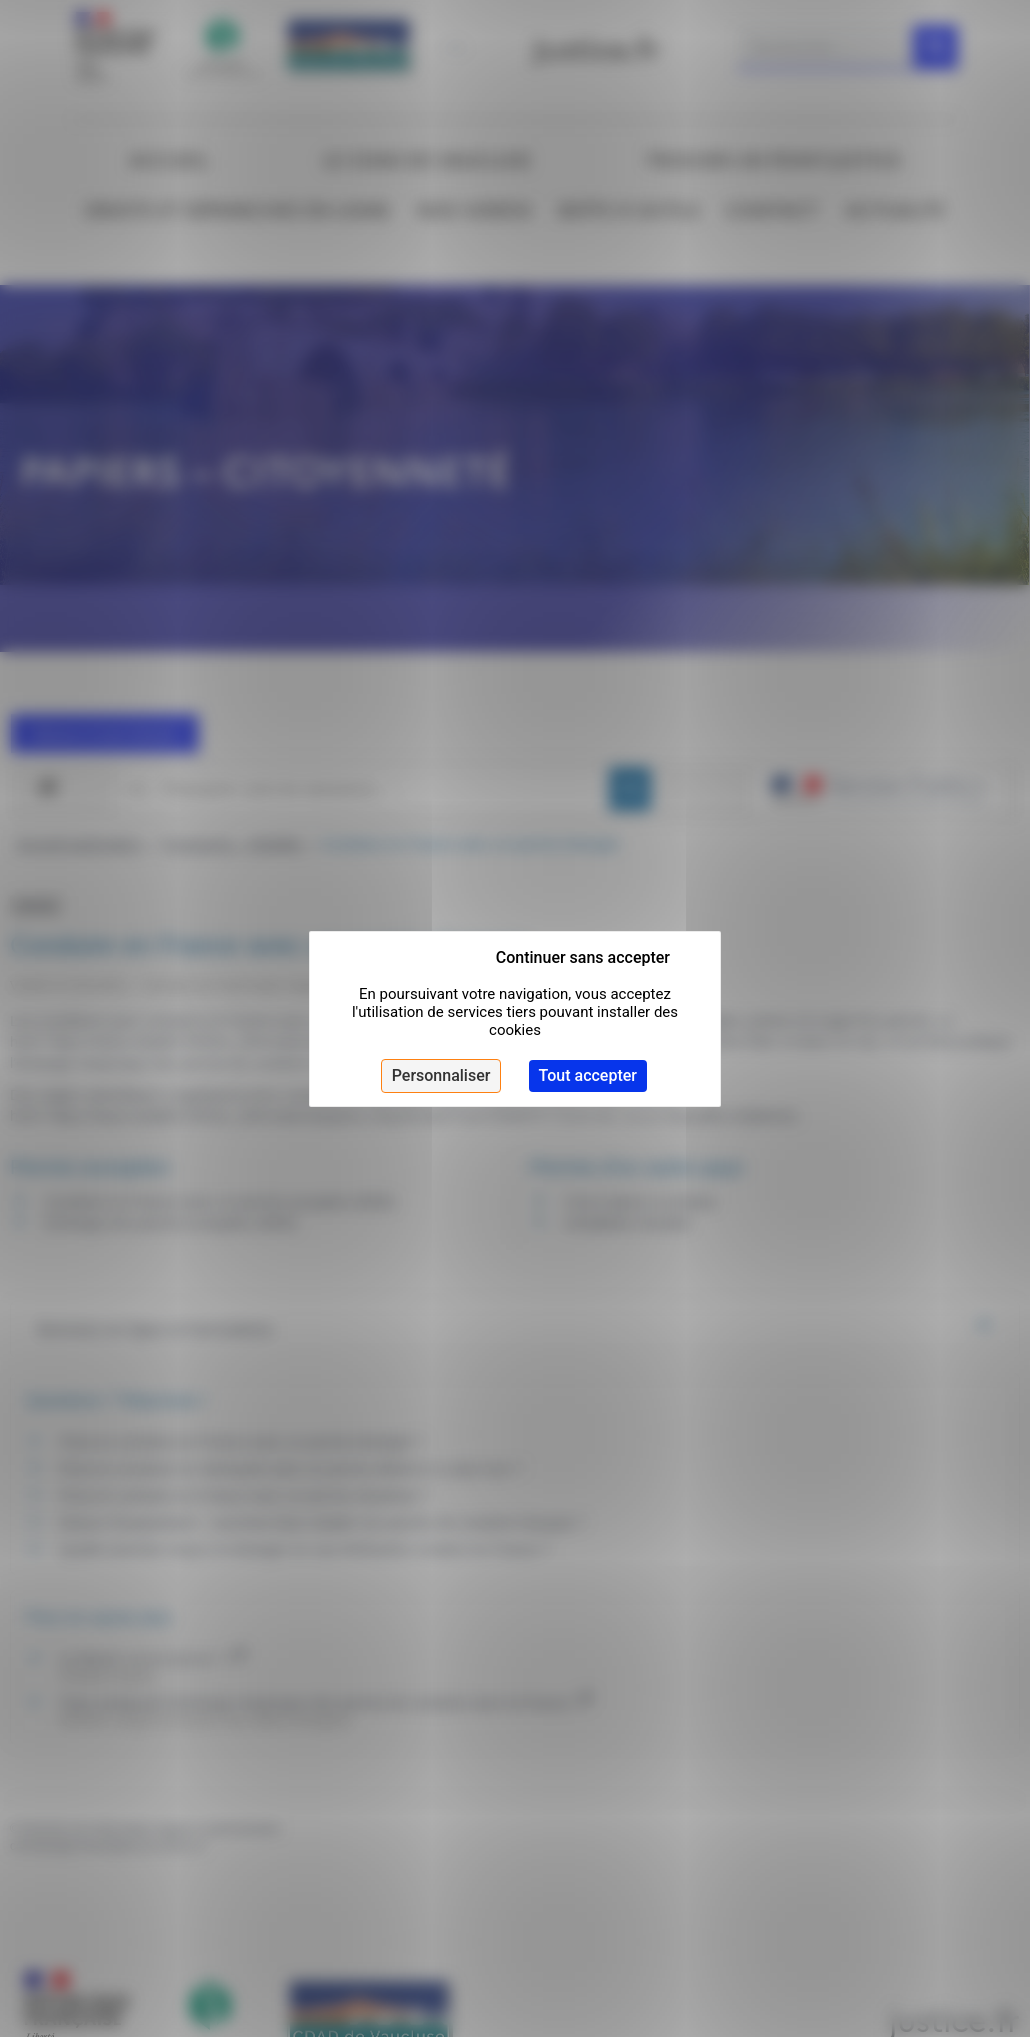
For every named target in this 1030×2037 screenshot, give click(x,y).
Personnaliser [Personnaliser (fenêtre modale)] (441, 1075)
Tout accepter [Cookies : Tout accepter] (588, 1075)
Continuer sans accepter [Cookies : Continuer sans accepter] (583, 957)
